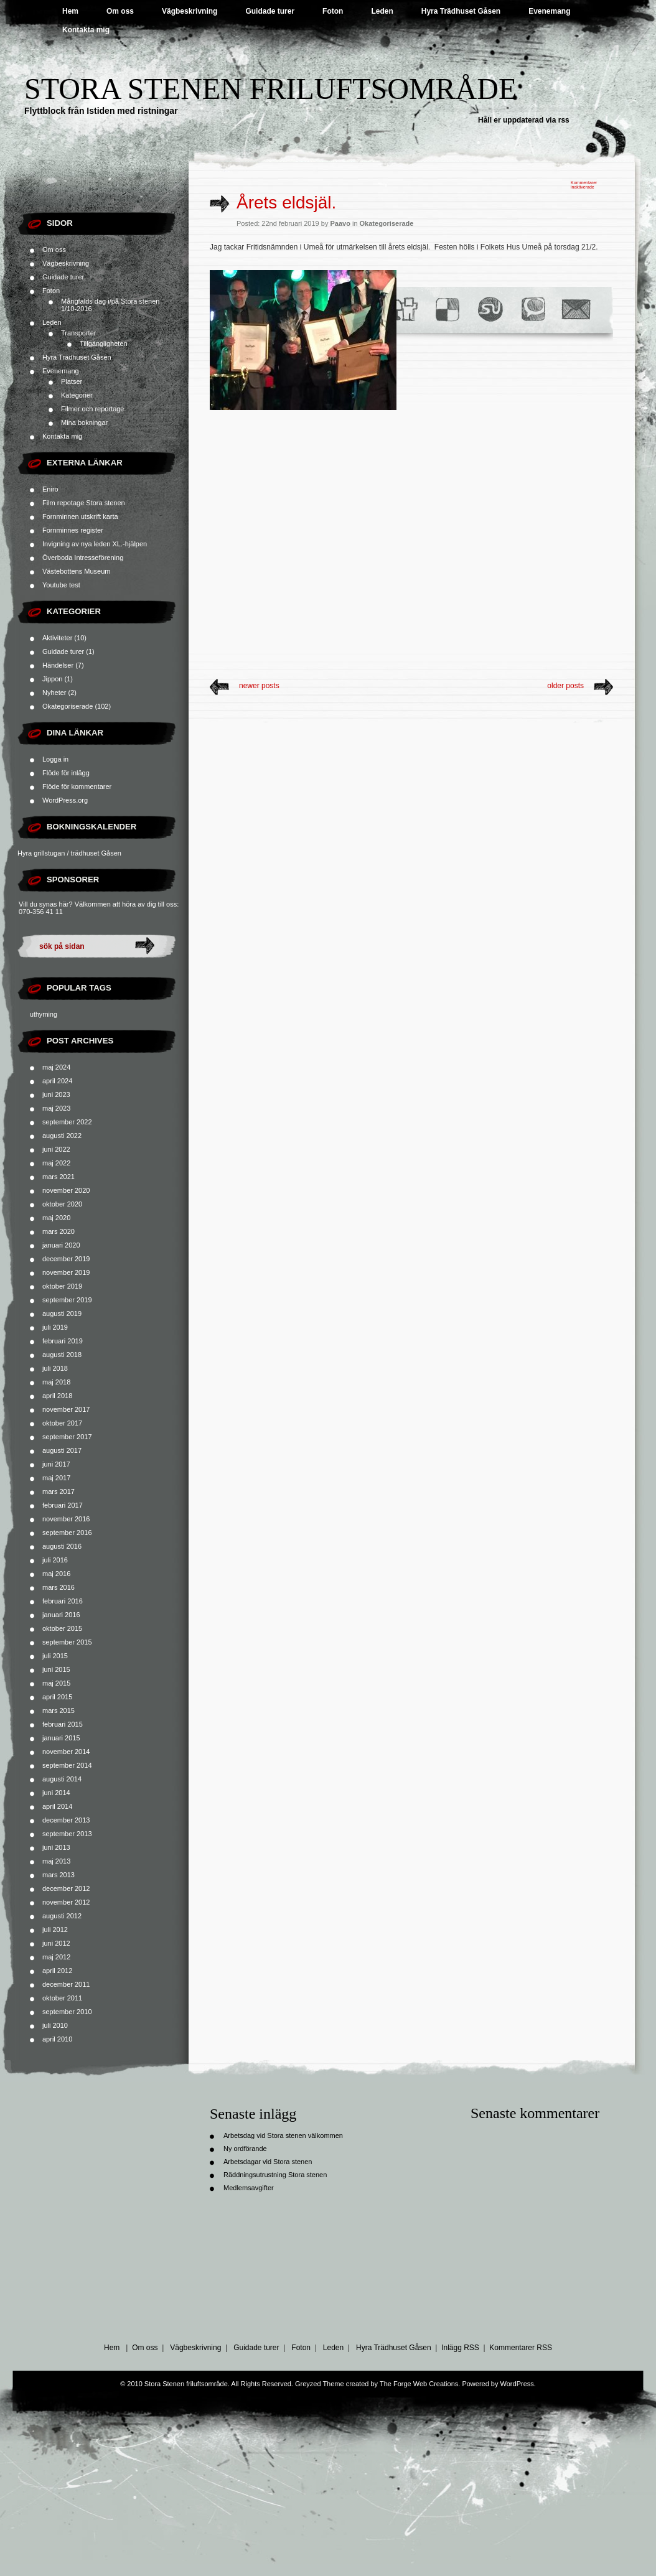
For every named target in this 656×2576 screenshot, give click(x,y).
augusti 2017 (62, 1450)
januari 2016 (61, 1614)
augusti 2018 (62, 1354)
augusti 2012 (62, 1916)
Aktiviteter (57, 638)
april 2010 (57, 2039)
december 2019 (66, 1258)
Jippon (52, 679)
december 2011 (66, 1984)
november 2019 (66, 1272)
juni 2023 (56, 1094)
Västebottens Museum (76, 571)
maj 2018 (56, 1382)
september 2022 (67, 1122)
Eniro (50, 489)
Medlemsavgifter (248, 2187)
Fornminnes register (72, 530)
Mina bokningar (84, 422)
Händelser (57, 665)
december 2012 (66, 1888)
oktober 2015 (62, 1628)
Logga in (55, 759)
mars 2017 (58, 1491)
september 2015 (67, 1642)
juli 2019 (55, 1327)
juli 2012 (55, 1929)
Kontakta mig (86, 30)
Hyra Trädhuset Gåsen (460, 11)
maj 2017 (56, 1478)
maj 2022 (56, 1163)
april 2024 (57, 1081)
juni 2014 (56, 1792)
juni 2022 (56, 1149)
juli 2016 (55, 1560)
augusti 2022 (62, 1135)
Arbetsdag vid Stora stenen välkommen (283, 2135)
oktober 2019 (62, 1286)
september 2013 (67, 1833)
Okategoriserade (67, 706)
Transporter (78, 333)
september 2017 (67, 1436)
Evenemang (549, 11)
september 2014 (67, 1765)
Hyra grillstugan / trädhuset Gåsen (69, 853)
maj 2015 (56, 1683)
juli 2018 (55, 1368)
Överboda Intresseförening (82, 557)
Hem (70, 11)
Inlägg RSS (460, 2347)
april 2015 (57, 1697)
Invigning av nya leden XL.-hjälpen (94, 544)
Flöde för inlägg (66, 773)
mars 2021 (58, 1176)
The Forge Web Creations (419, 2383)
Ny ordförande (245, 2148)
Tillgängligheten (104, 343)
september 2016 (67, 1532)
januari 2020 (61, 1245)
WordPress (517, 2383)
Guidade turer (269, 11)
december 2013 (66, 1820)
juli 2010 (55, 2025)
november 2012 (66, 1902)
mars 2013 (58, 1874)
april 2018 (57, 1395)
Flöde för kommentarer (76, 786)
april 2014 (57, 1806)
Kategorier (77, 395)
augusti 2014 (62, 1779)
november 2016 (66, 1519)
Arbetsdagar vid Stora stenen (267, 2161)
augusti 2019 (62, 1313)
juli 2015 (55, 1655)
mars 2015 (58, 1710)
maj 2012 (56, 1957)
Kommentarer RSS (520, 2347)
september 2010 (67, 2011)
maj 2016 (56, 1573)
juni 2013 (56, 1847)
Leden (382, 11)
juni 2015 (56, 1669)
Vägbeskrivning (189, 11)
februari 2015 (62, 1724)
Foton (332, 11)
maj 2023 (56, 1108)
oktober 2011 (62, 1998)
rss (563, 120)
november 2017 (66, 1409)
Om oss (120, 11)
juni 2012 (56, 1943)
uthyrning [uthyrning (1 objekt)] (43, 1014)
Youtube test (61, 585)
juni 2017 (56, 1464)
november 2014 (66, 1751)
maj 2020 (56, 1217)
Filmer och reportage (92, 409)
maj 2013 (56, 1861)
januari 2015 (61, 1738)
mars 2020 (58, 1231)
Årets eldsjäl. (286, 202)
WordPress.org (65, 800)
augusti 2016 (62, 1546)
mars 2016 (58, 1587)
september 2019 (67, 1300)
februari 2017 (62, 1505)
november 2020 (66, 1190)
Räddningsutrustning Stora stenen (275, 2174)
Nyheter (54, 692)
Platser (71, 381)
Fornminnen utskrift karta (80, 516)
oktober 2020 (62, 1204)
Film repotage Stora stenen (83, 502)
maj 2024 (56, 1067)
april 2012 (57, 1970)
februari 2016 (62, 1601)
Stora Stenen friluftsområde (270, 88)
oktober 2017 (62, 1423)
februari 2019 (62, 1341)
